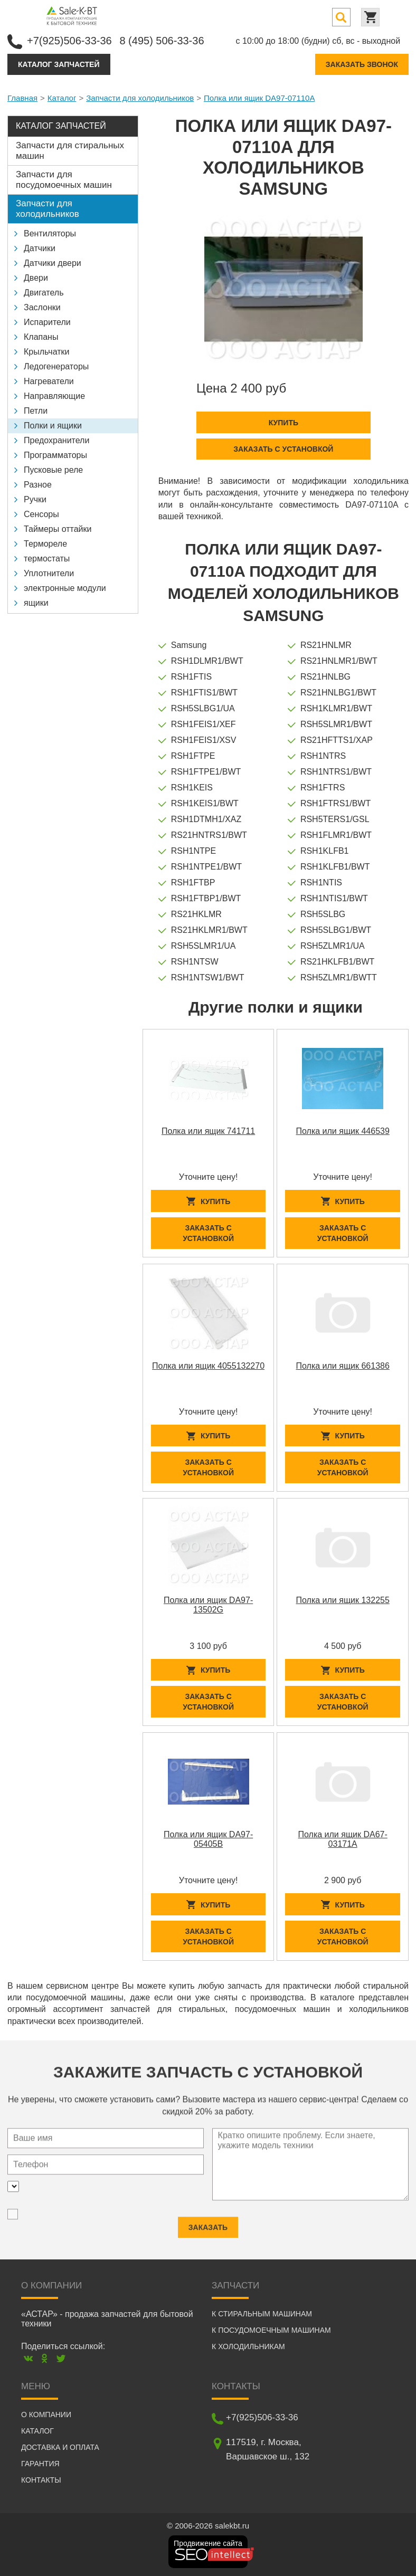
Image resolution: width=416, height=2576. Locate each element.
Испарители (47, 322)
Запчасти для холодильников (140, 97)
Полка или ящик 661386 (343, 1365)
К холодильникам (248, 2346)
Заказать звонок (362, 64)
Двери (36, 277)
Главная (22, 97)
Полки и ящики (53, 425)
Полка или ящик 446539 (343, 1131)
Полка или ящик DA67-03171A (342, 1839)
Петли (36, 410)
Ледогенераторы (56, 366)
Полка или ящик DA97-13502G (208, 1605)
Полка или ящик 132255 (343, 1600)
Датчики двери (52, 263)
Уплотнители (49, 573)
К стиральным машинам (262, 2314)
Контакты (41, 2480)
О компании (46, 2414)
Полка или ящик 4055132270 (208, 1365)
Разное (38, 484)
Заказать (208, 2222)
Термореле (45, 543)
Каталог (62, 97)
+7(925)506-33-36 (69, 40)
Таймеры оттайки (57, 528)
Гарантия (40, 2463)
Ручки (35, 499)
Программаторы (55, 455)
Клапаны (41, 336)
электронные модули (65, 588)
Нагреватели (49, 381)
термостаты (47, 558)
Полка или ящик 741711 (208, 1131)
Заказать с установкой (283, 449)
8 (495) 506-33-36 (161, 40)
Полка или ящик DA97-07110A (259, 97)
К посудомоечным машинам (271, 2330)
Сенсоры (41, 514)
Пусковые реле (53, 469)
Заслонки (42, 307)
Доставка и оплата (60, 2447)
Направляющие (54, 396)
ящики (36, 602)
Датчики (39, 248)
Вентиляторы (50, 233)
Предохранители (56, 440)
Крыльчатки (46, 351)
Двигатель (44, 292)
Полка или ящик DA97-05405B (208, 1839)
